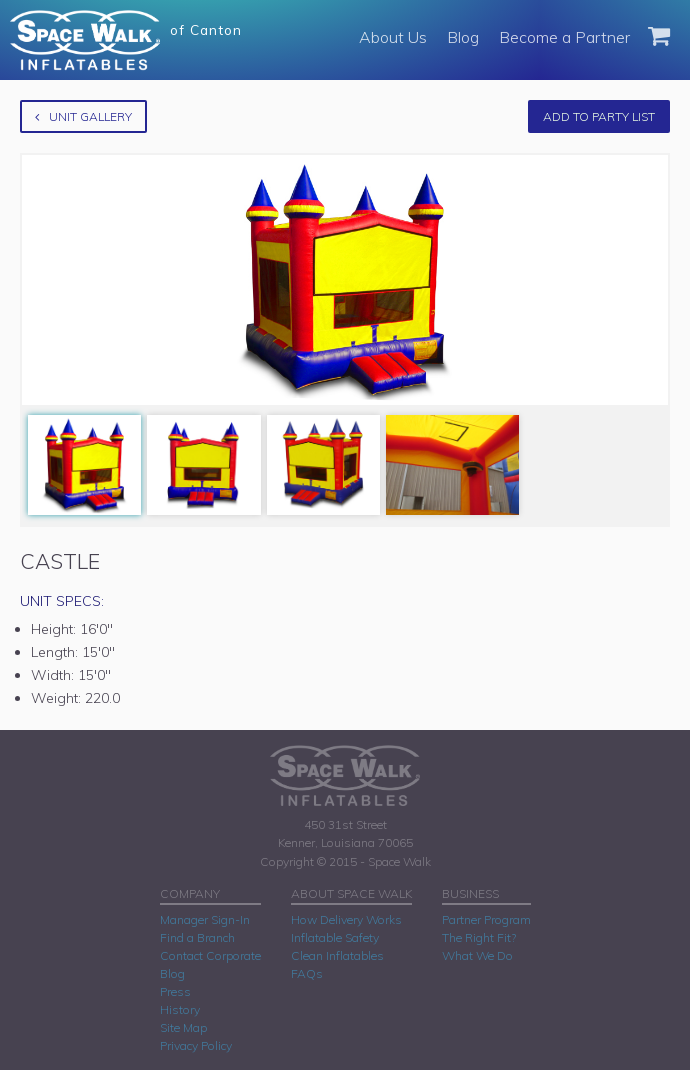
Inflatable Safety (335, 937)
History (180, 1009)
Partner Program (486, 919)
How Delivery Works (346, 919)
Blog (463, 37)
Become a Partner (564, 37)
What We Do (477, 955)
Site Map (183, 1027)
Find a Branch (197, 937)
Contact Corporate (210, 955)
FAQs (307, 973)
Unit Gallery (83, 116)
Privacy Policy (196, 1045)
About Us (393, 37)
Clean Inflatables (337, 955)
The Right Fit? (479, 937)
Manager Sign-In (205, 919)
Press (175, 991)
